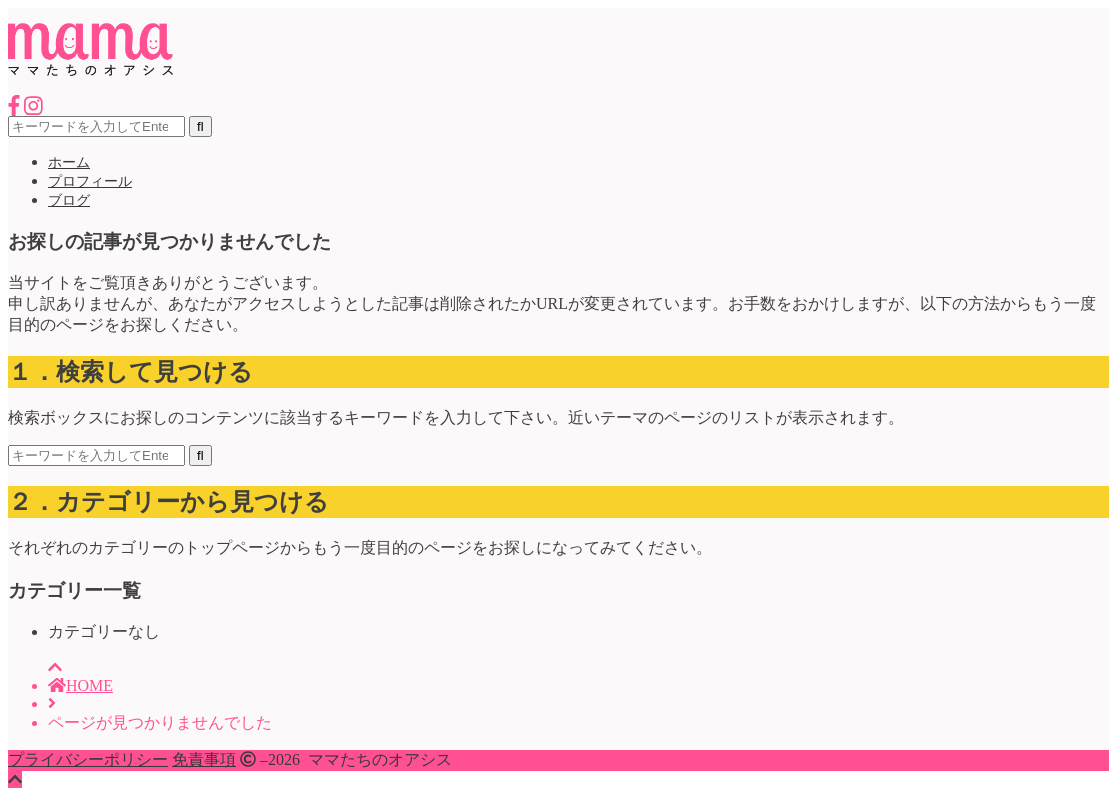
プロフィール (90, 181)
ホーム (69, 162)
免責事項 (204, 759)
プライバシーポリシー (88, 759)
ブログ (69, 200)
